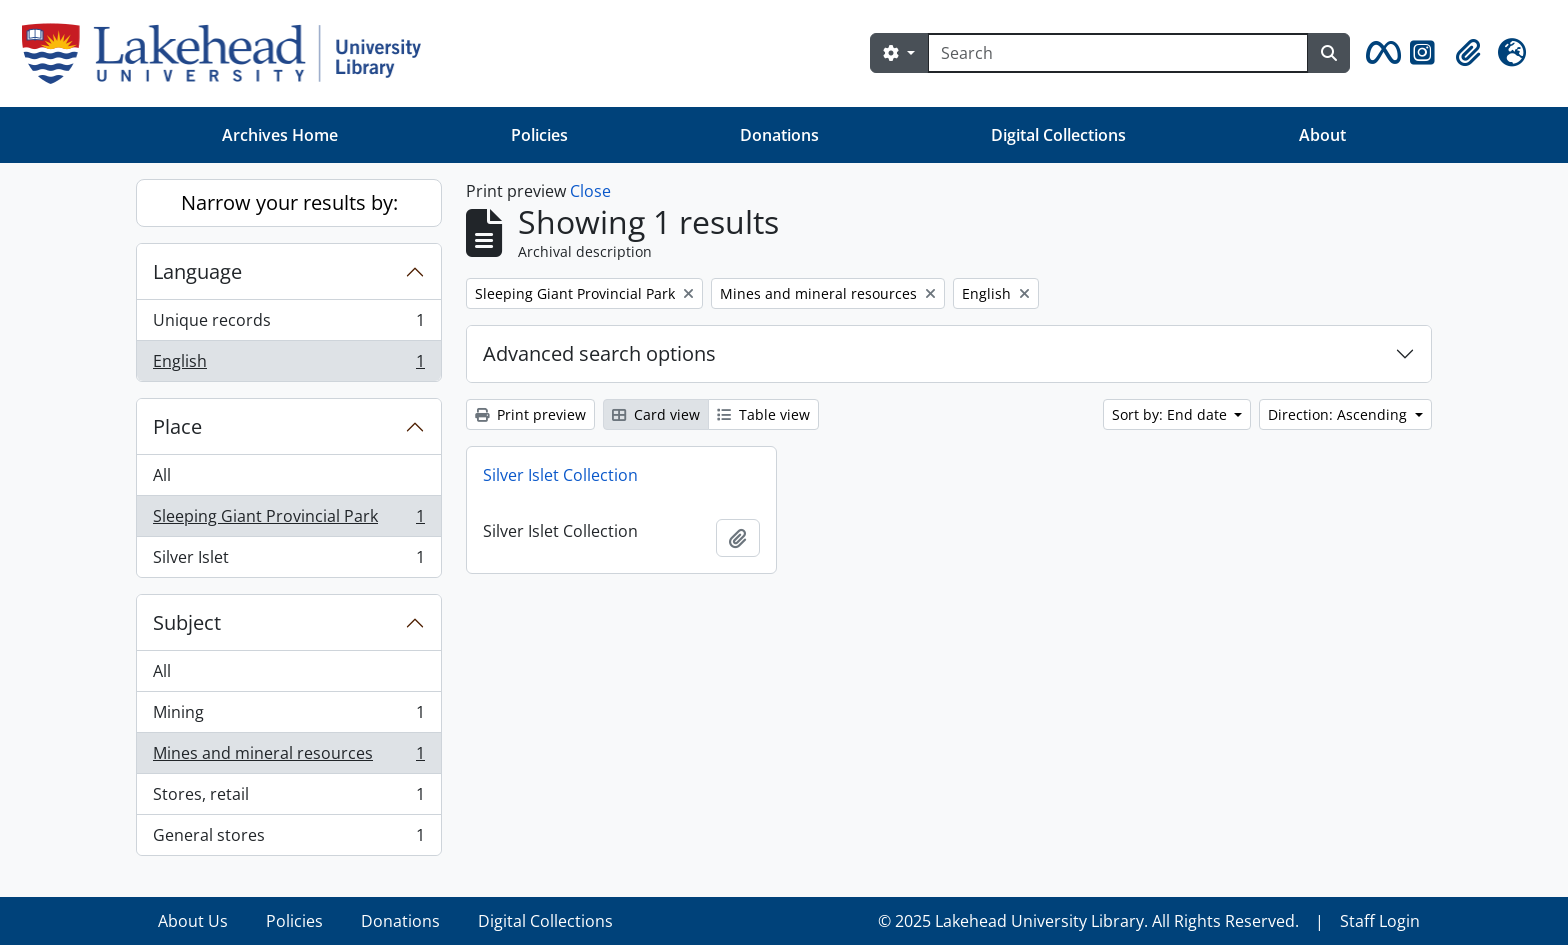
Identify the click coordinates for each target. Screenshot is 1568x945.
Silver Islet (288, 561)
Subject (187, 622)
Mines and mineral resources (288, 757)
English (288, 365)
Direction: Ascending (1339, 414)
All (162, 475)
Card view (656, 414)
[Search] (1118, 53)
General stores (288, 839)
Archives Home (280, 135)
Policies (539, 135)
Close (590, 191)
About (1322, 135)
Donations (779, 135)
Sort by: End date (1171, 414)
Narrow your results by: (289, 202)
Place (177, 426)
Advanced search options (599, 353)
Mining (288, 716)
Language (197, 271)
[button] (1380, 53)
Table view (763, 414)
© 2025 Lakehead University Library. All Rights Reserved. (1088, 921)
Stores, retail (288, 798)
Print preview (530, 414)
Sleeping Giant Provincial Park (288, 520)
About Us (193, 921)
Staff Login (1380, 921)
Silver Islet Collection (560, 475)
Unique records (288, 324)
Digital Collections (1058, 135)
